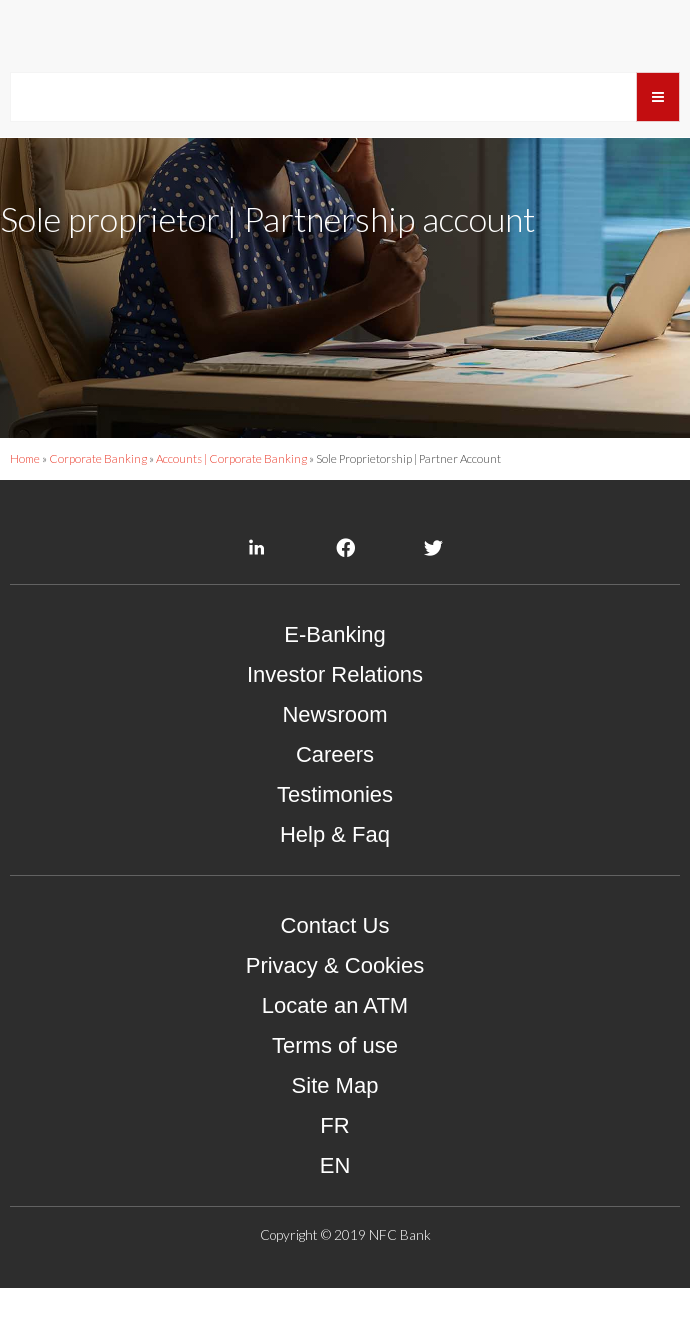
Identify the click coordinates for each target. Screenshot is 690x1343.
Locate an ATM (335, 1061)
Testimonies (335, 850)
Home (25, 514)
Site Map (335, 1141)
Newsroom (334, 770)
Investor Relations (335, 730)
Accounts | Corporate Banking (231, 514)
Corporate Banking (98, 514)
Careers (335, 810)
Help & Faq (335, 890)
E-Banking (335, 690)
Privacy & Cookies (335, 1021)
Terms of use (335, 1101)
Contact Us (335, 981)
